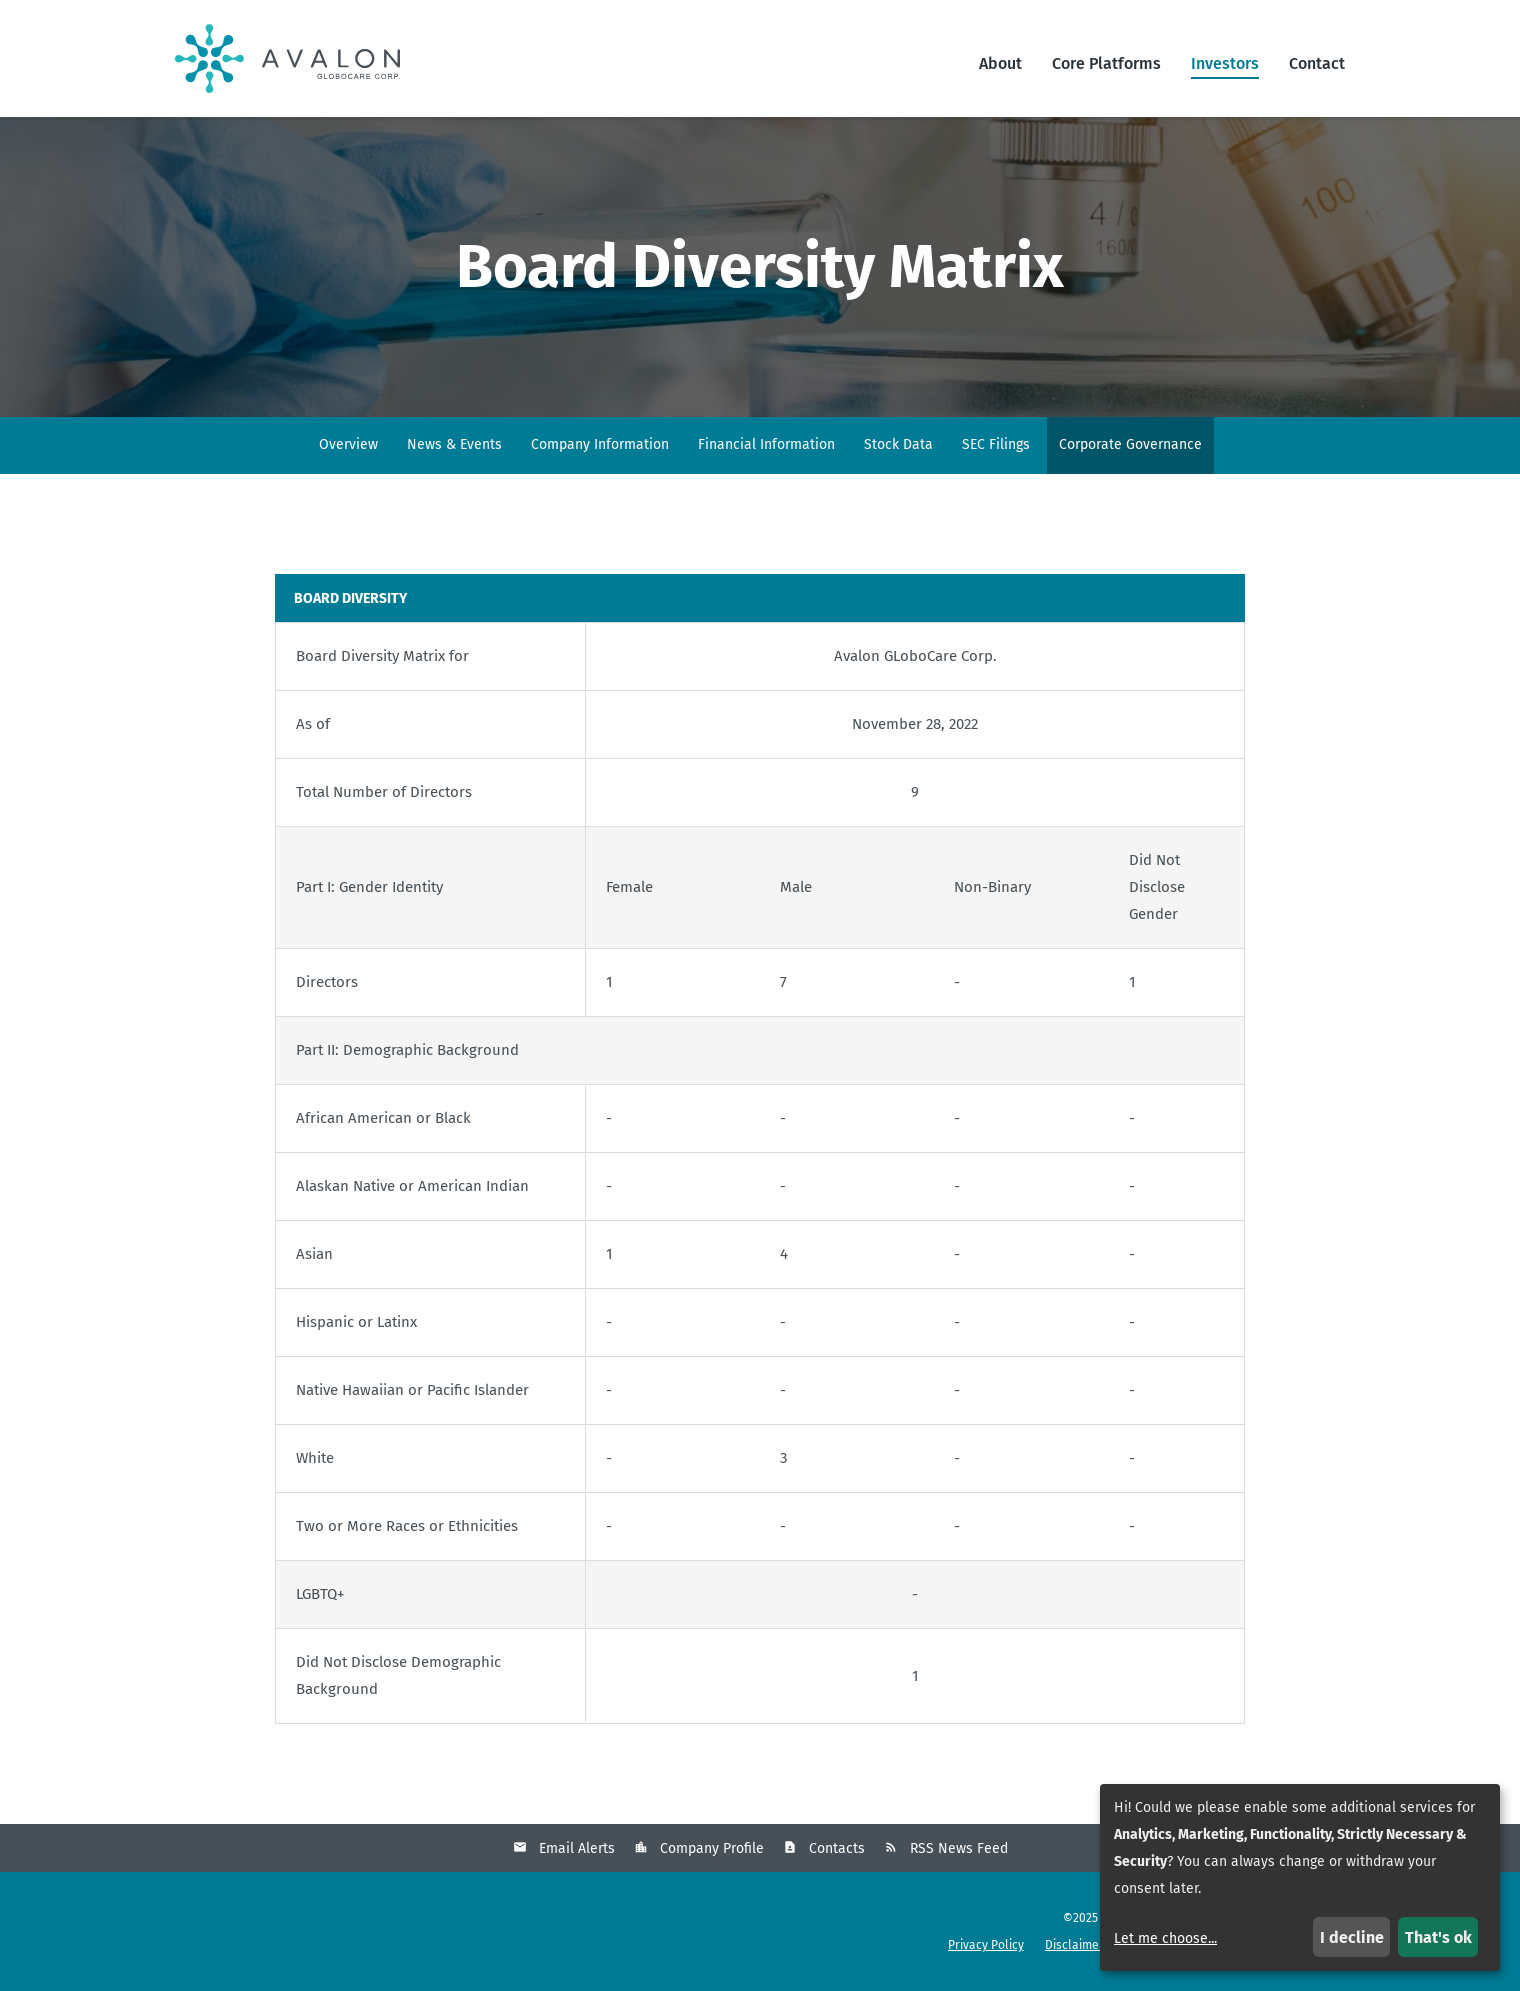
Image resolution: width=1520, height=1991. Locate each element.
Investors (1225, 63)
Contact (1317, 63)
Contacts (837, 1848)
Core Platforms (1106, 63)
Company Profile (712, 1848)
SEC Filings (996, 444)
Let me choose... (1165, 1938)
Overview (348, 444)
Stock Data (898, 444)
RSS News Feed (959, 1848)
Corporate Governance (1130, 444)
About (1000, 63)
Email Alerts (577, 1848)
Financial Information (766, 444)
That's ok (1438, 1937)
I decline (1352, 1937)
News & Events (454, 444)
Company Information (600, 444)
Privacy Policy (986, 1945)
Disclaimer (1074, 1945)
